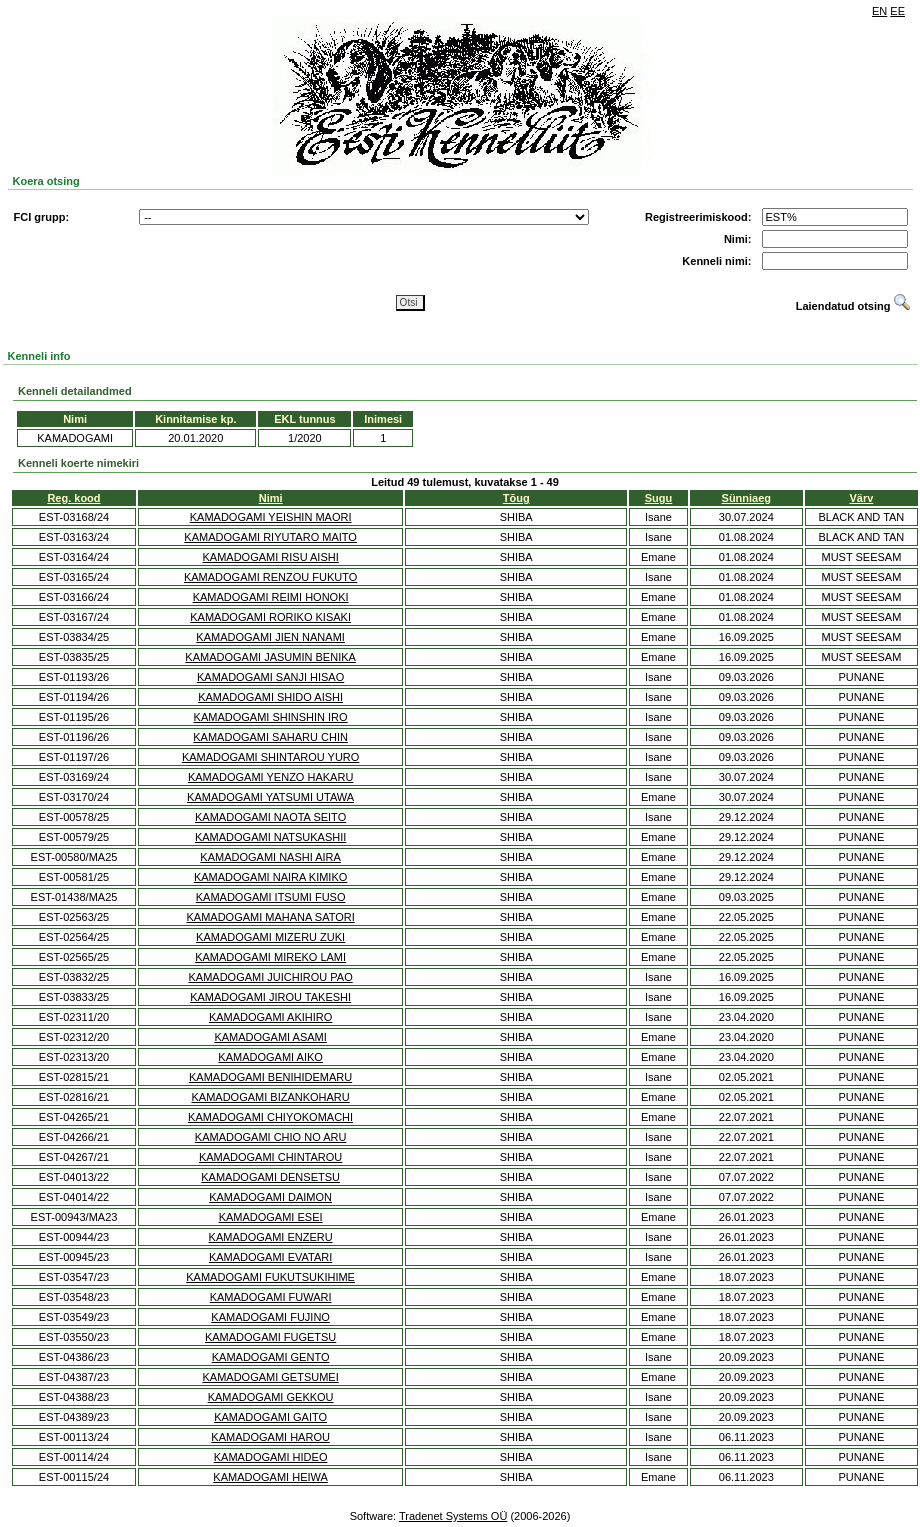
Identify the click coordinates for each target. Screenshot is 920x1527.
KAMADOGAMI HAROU (270, 1437)
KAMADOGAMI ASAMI (270, 1037)
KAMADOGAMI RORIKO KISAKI (270, 617)
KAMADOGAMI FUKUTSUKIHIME (270, 1277)
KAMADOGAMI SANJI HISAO (270, 677)
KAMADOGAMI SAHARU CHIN (270, 737)
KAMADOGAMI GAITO (270, 1417)
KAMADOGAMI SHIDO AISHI (270, 697)
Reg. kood (73, 498)
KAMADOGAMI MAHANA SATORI (270, 917)
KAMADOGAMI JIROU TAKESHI (270, 997)
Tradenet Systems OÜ (453, 1516)
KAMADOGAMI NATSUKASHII (270, 837)
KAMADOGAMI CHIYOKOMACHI (270, 1117)
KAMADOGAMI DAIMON (270, 1197)
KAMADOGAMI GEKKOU (271, 1397)
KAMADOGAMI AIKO (270, 1057)
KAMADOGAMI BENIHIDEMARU (270, 1077)
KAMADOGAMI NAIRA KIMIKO (270, 877)
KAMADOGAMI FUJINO (270, 1317)
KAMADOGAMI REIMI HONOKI (271, 597)
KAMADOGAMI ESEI (271, 1217)
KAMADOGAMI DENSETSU (270, 1177)
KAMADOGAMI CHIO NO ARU (271, 1137)
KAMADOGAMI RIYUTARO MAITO (270, 537)
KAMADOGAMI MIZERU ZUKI (270, 937)
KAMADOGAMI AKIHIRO (270, 1017)
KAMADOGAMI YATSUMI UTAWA (270, 797)
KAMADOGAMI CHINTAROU (270, 1157)
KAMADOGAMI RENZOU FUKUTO (270, 577)
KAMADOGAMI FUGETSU (270, 1337)
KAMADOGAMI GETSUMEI (270, 1377)
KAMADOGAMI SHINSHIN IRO (271, 717)
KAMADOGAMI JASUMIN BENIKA (270, 657)
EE (897, 11)
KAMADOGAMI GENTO (271, 1357)
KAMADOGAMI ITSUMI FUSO (271, 897)
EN (879, 11)
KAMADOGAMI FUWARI (271, 1297)
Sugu (659, 498)
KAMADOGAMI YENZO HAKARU (270, 777)
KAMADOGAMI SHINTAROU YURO (270, 757)
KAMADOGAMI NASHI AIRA (270, 857)
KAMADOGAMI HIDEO (271, 1457)
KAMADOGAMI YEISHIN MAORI (271, 517)
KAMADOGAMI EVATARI (270, 1257)
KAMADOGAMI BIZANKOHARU (270, 1097)
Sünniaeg (747, 498)
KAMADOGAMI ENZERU (271, 1237)
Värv (862, 498)
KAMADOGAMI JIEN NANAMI (270, 637)
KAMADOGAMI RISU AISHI (270, 557)
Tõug (516, 498)
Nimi (271, 498)
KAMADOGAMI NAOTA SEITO (270, 817)
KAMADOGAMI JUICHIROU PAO (271, 977)
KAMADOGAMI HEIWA (270, 1477)
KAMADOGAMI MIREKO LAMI (270, 957)
